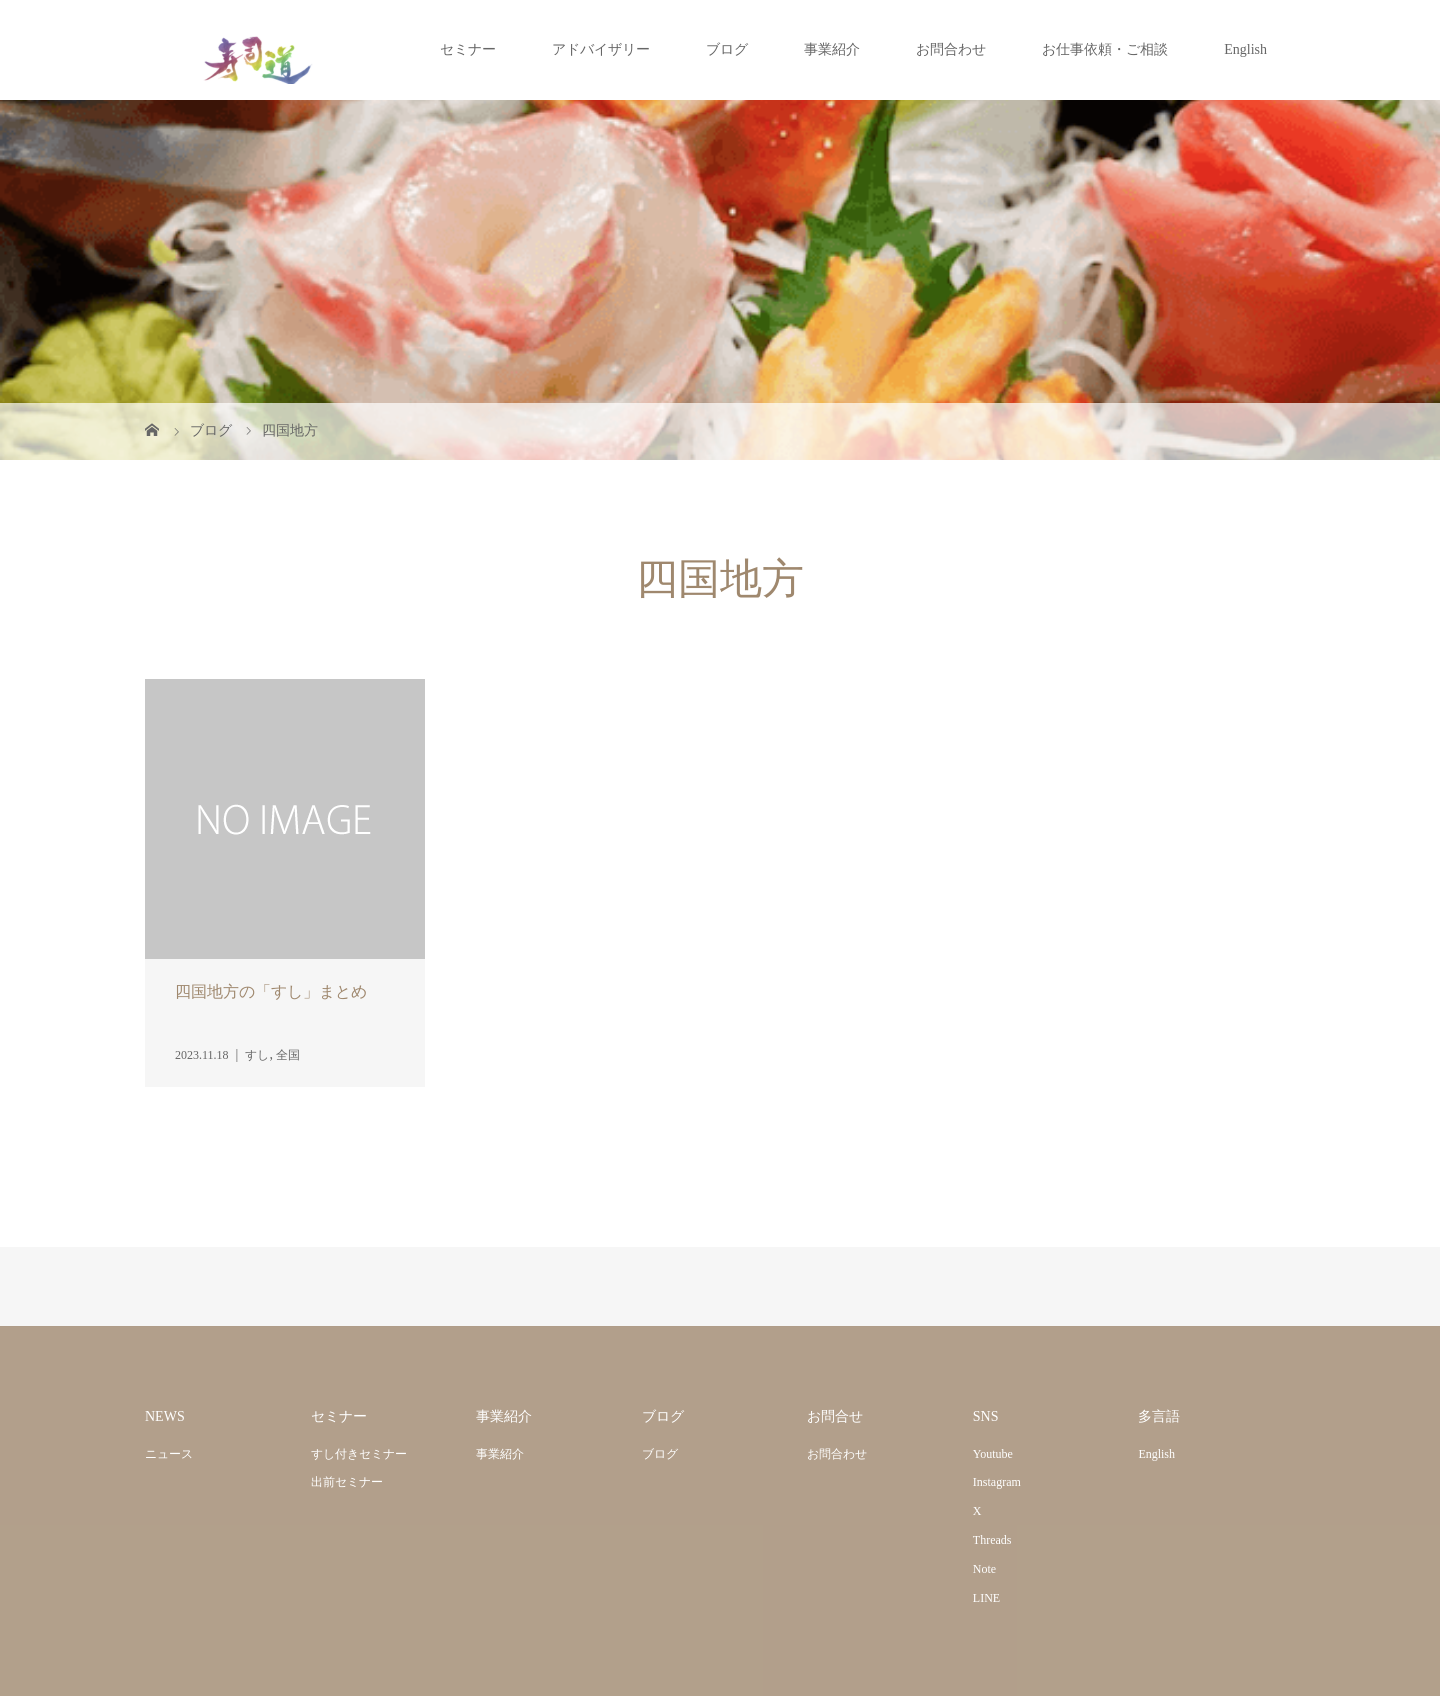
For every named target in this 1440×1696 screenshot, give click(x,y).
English (1245, 49)
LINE (986, 1598)
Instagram (997, 1482)
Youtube (993, 1454)
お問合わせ (951, 49)
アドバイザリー (601, 49)
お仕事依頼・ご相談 (1105, 49)
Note (984, 1569)
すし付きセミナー (359, 1454)
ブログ (727, 49)
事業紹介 (832, 49)
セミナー (468, 49)
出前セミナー (347, 1482)
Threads (992, 1540)
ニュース (169, 1454)
